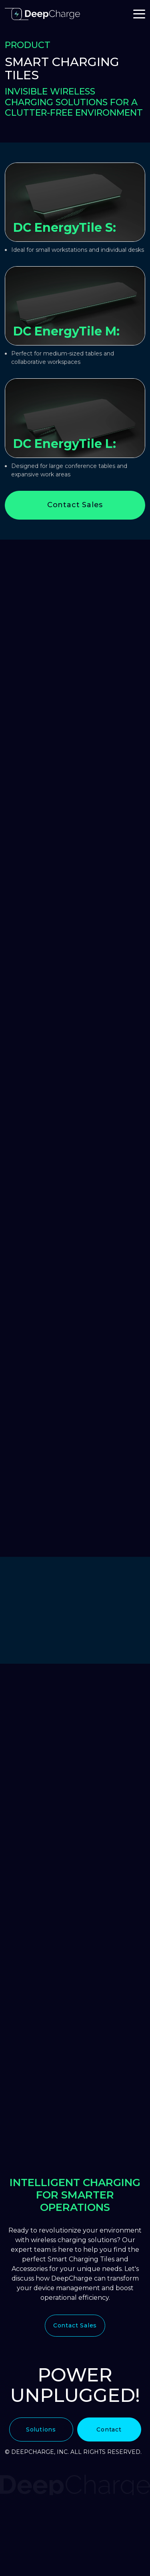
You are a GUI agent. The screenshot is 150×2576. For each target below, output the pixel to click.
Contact (109, 2429)
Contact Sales (75, 504)
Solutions (41, 2429)
